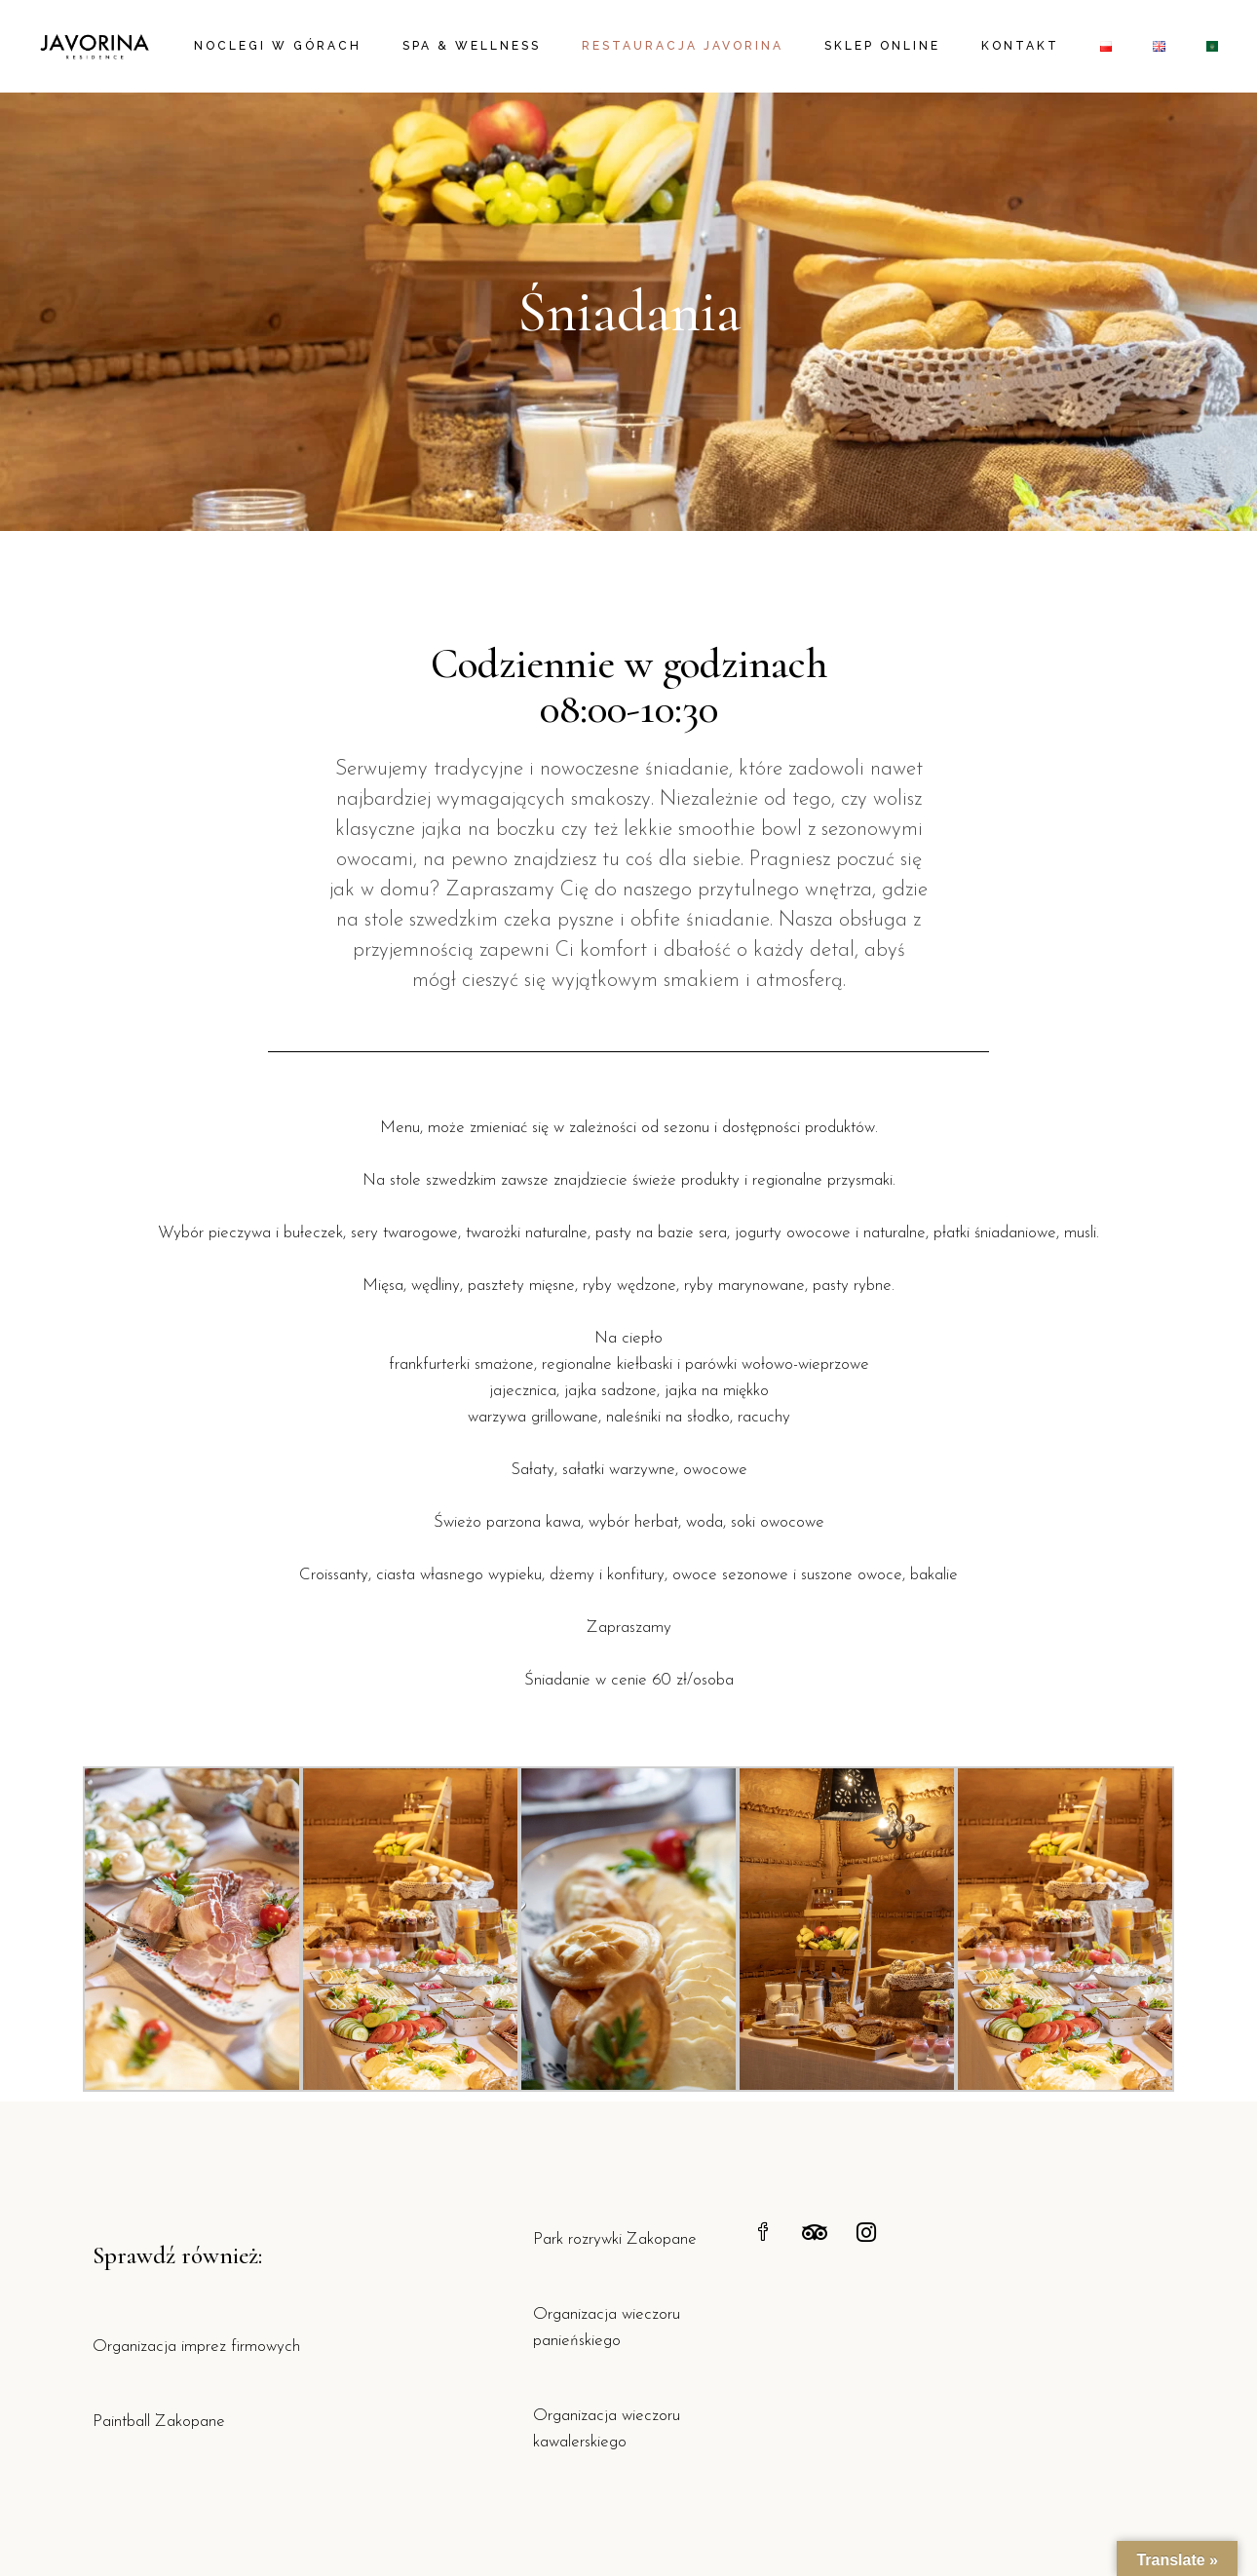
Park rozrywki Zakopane (615, 2239)
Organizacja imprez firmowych (196, 2346)
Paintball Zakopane (159, 2421)
